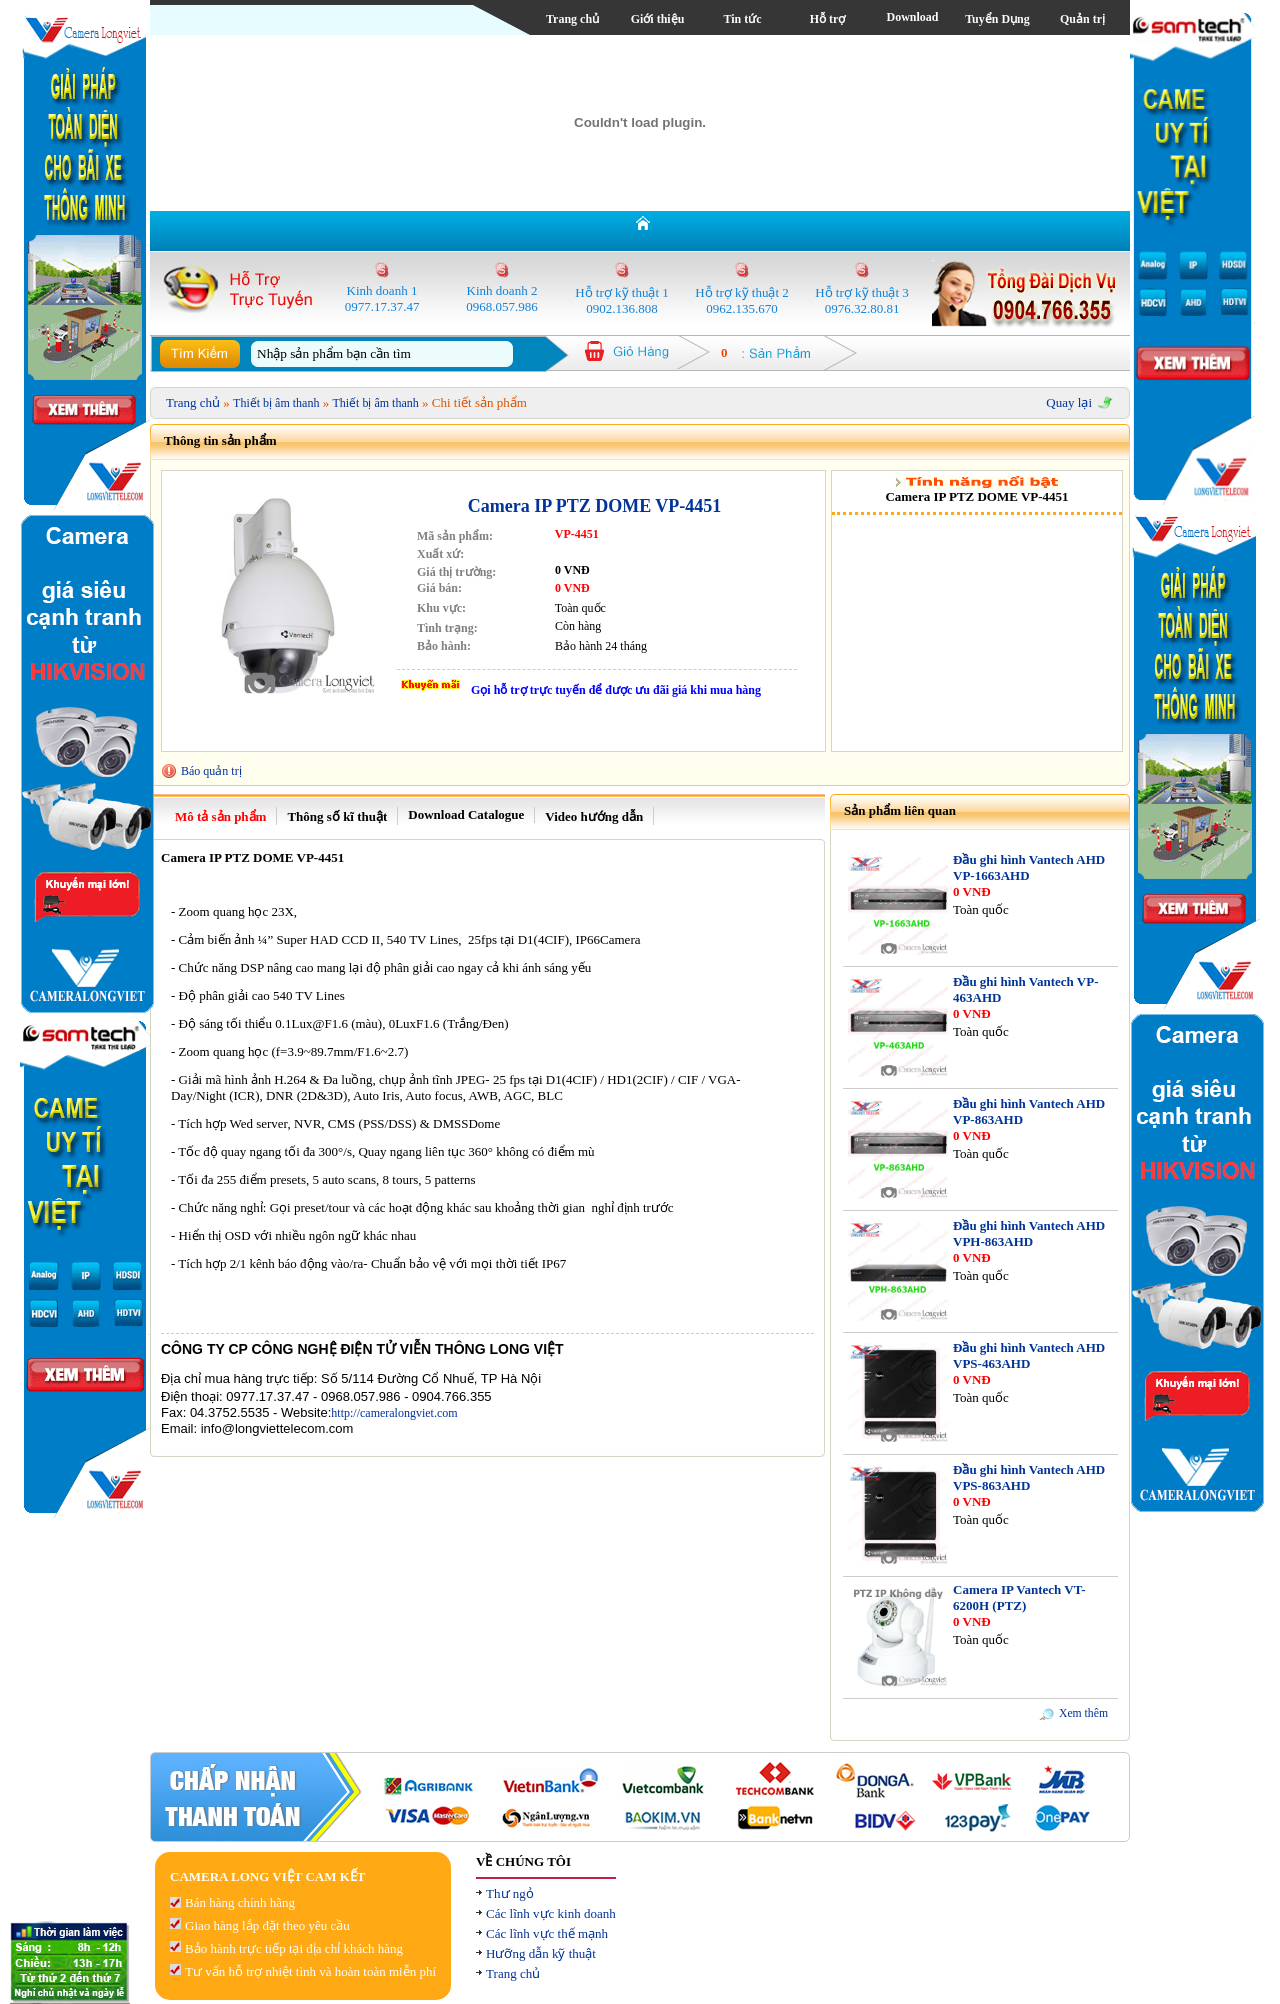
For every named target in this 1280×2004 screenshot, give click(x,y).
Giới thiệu (658, 19)
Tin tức (742, 19)
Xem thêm (1083, 1713)
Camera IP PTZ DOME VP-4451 (595, 506)
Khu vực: (441, 608)
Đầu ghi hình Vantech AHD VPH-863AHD (1029, 1233)
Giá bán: (439, 588)
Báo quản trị (211, 771)
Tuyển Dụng (997, 19)
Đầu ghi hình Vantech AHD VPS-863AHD (1029, 1477)
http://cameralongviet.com (394, 1413)
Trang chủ (572, 19)
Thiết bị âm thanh (276, 403)
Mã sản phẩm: (455, 536)
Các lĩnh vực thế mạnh (547, 1933)
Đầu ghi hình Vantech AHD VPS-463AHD (1029, 1355)
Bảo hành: (444, 646)
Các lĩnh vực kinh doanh (551, 1913)
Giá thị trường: (456, 572)
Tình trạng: (447, 628)
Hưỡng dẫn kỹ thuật (541, 1953)
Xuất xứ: (440, 554)
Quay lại (1069, 402)
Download (912, 17)
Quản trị (1082, 19)
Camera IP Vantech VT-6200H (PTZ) (1019, 1597)
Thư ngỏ (510, 1893)
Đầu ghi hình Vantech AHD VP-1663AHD (1029, 867)
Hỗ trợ (828, 19)
